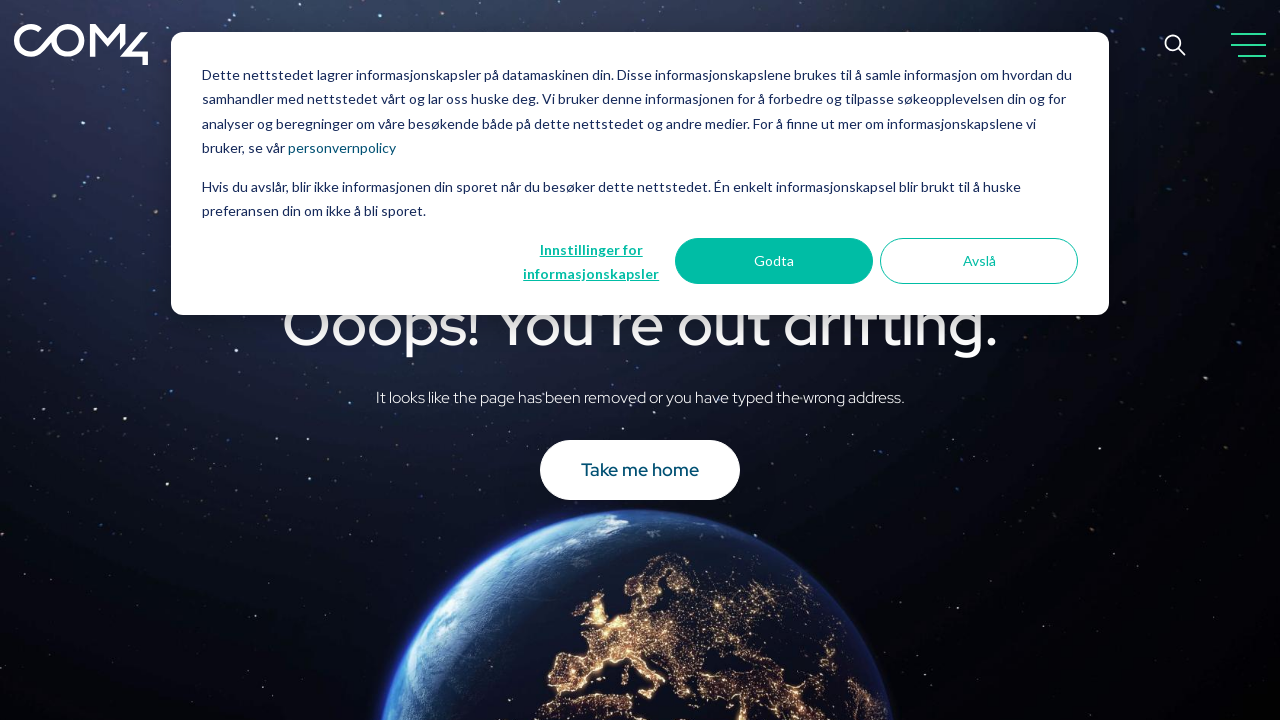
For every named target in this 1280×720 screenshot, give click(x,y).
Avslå (979, 260)
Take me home (640, 469)
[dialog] (640, 173)
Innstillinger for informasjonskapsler (591, 262)
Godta (774, 260)
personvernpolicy (342, 147)
